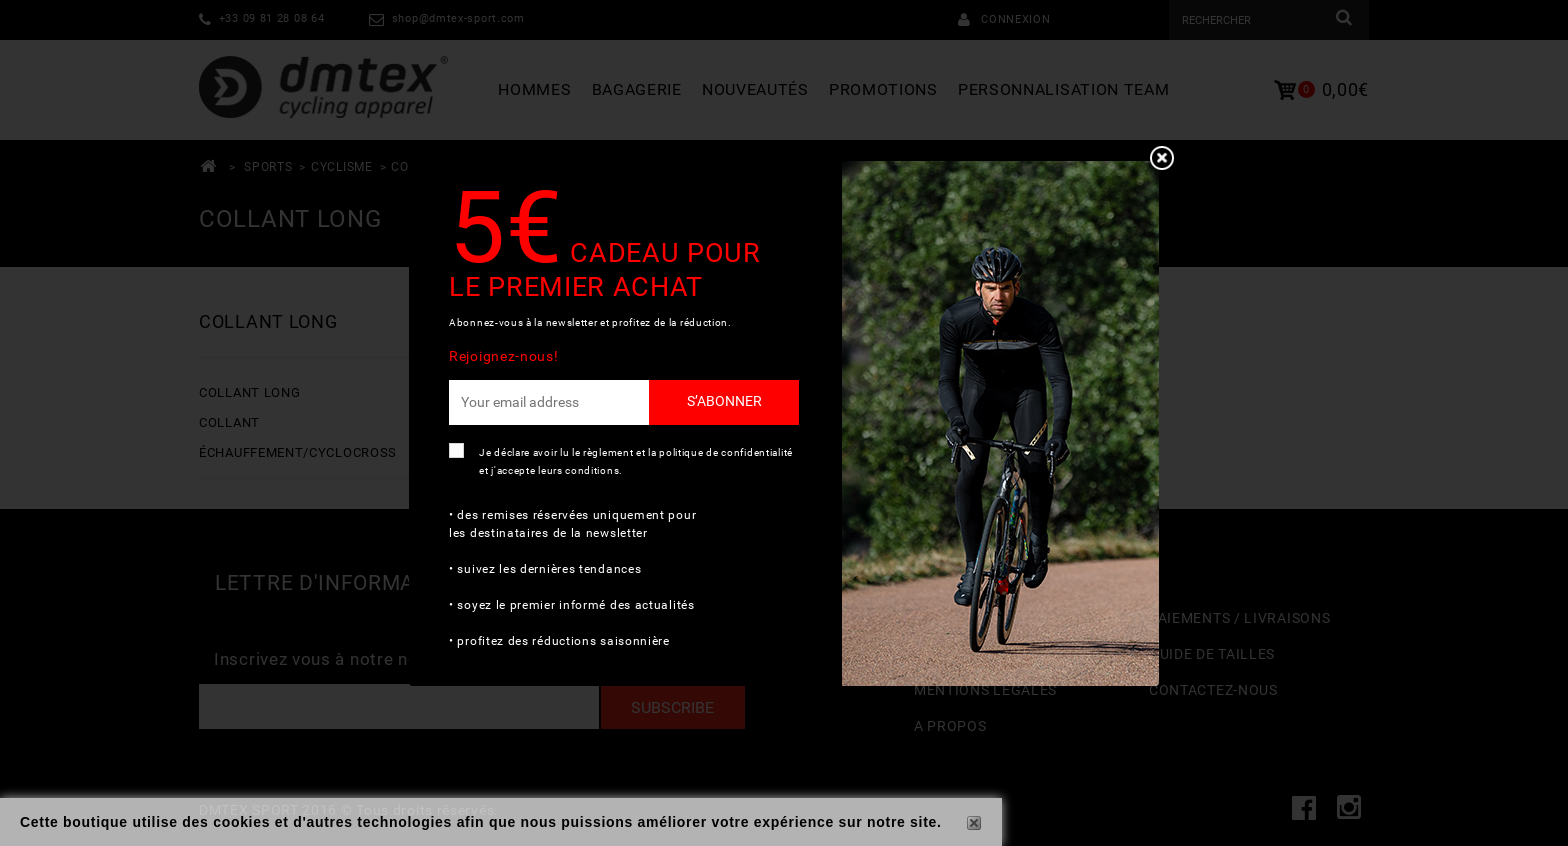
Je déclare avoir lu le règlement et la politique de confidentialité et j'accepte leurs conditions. (636, 461)
